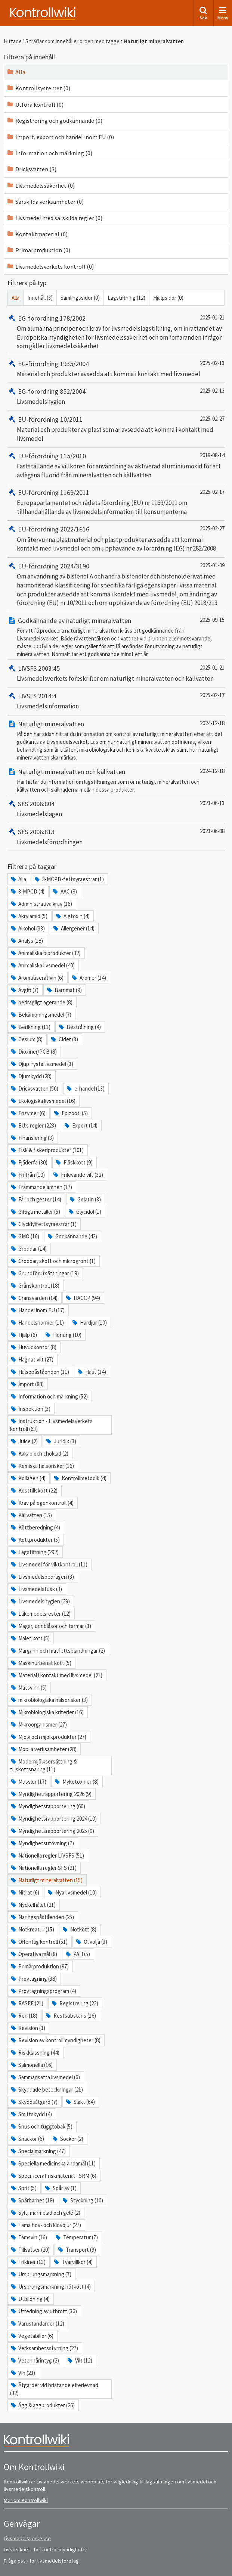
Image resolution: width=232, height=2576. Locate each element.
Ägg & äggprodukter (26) (42, 2405)
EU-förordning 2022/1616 (48, 529)
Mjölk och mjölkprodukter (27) (48, 1736)
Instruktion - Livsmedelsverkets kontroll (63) (51, 1425)
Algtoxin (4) (72, 916)
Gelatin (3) (84, 1199)
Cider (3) (64, 1039)
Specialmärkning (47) (38, 2151)
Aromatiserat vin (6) (37, 977)
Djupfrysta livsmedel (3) (41, 1063)
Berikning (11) (30, 1026)
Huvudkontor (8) (33, 1347)
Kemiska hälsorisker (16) (42, 1465)
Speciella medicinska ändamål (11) (53, 2163)
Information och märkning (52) (49, 1396)
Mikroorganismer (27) (38, 1724)
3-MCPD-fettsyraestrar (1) (68, 879)
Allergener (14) (73, 928)
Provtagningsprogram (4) (43, 1991)
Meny (222, 13)
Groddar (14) (28, 1248)
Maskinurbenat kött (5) (40, 1662)
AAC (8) (64, 891)
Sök (203, 13)
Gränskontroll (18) (34, 1285)
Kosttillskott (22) (34, 1490)
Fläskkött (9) (73, 1162)
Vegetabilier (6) (31, 2335)
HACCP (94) (82, 1297)
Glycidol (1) (84, 1211)
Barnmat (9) (63, 990)
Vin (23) (22, 2372)
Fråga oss (15, 2560)
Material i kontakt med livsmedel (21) (56, 1675)
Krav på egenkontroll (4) (42, 1502)
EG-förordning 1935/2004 (48, 363)
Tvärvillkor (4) (72, 2261)
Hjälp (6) (23, 1334)
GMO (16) (24, 1236)
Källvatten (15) (31, 1515)
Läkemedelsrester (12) (40, 1613)
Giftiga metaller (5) (35, 1211)
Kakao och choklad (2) (39, 1453)
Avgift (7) (24, 990)
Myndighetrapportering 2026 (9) (51, 1793)
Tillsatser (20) (30, 2249)
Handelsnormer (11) (37, 1322)
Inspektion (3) (30, 1408)
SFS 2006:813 (31, 831)
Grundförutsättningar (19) (44, 1273)
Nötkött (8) (79, 1929)
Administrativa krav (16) (41, 903)
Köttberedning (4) (35, 1527)
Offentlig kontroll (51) (39, 1941)
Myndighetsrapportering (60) (47, 1806)
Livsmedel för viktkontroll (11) (48, 1564)
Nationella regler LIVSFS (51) (47, 1855)
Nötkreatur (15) (32, 1929)
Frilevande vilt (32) (77, 1174)
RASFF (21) (26, 2003)
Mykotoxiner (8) (76, 1781)
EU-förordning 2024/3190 (48, 566)
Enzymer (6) (28, 1113)
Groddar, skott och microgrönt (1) (53, 1260)
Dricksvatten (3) (31, 169)
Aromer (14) (88, 977)
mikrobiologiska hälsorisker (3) (49, 1699)
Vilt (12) (79, 2360)
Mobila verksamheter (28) (43, 1749)
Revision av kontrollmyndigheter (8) (55, 2040)
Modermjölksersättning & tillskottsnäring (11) (43, 1765)
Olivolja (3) (91, 1941)
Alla (15, 72)
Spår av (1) (60, 2188)
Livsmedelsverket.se (27, 2538)
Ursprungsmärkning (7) (40, 2274)
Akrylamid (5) (28, 916)
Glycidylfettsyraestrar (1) (43, 1224)
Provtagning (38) (33, 1978)
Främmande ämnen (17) (41, 1187)
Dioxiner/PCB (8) (33, 1051)
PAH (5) (77, 1954)
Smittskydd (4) (31, 2114)
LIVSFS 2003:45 (33, 668)
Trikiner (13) (28, 2261)
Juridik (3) (60, 1441)
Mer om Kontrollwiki (26, 2500)
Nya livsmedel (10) (71, 1892)
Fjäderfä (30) (28, 1162)
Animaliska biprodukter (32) (45, 953)
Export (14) (80, 1125)
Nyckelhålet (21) (33, 1904)
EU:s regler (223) (33, 1125)
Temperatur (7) (76, 2237)
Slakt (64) (80, 2101)
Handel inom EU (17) (37, 1310)
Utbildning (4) (30, 2298)
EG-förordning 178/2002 (46, 318)
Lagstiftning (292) (34, 1552)
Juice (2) (24, 1441)
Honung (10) (62, 1334)
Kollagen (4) (28, 1478)
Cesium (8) (26, 1039)
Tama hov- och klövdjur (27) (45, 2225)
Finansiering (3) (32, 1137)
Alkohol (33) (27, 928)
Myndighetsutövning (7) (42, 1843)
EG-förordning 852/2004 (46, 391)
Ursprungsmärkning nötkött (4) (50, 2286)
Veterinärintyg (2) (34, 2360)
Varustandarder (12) (37, 2323)
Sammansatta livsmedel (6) (45, 2077)
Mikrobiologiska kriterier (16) (47, 1712)
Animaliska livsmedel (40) (42, 965)
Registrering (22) (74, 2003)
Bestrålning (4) (79, 1026)
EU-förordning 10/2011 (45, 419)
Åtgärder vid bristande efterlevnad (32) (54, 2389)
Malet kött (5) (30, 1638)
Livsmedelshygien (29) (40, 1601)
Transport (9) (76, 2249)
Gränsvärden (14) (34, 1297)
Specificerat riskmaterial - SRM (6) (53, 2175)
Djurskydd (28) (31, 1076)
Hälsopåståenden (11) (39, 1371)
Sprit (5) (23, 2188)
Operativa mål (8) (33, 1954)
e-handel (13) (85, 1088)
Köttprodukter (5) (35, 1539)
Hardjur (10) (88, 1322)
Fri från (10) (27, 1174)
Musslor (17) (28, 1781)
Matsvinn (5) (28, 1687)
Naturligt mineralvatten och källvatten (66, 771)
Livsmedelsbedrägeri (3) (42, 1576)
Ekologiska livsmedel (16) (42, 1100)
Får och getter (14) (35, 1199)
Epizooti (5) (70, 1113)
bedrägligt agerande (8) (41, 1002)
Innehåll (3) (40, 297)
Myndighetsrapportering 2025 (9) (52, 1830)
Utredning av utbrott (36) (43, 2311)
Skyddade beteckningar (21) (46, 2089)
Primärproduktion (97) (39, 1966)
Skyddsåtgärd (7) (34, 2101)
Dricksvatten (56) (34, 1088)
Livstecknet (17, 2549)
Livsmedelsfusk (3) (36, 1589)
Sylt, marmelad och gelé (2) (45, 2212)
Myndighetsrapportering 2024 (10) (53, 1818)
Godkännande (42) (72, 1236)
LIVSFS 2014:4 (31, 696)
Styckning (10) (82, 2200)
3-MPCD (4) (27, 891)
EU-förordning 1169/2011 (48, 492)
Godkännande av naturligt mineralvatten (69, 620)
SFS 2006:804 (31, 803)
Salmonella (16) (31, 2064)
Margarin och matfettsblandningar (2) (57, 1650)
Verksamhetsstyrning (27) (44, 2348)
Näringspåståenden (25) (42, 1917)
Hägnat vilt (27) (31, 1359)
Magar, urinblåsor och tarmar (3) (50, 1626)
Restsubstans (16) (70, 2015)
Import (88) (27, 1384)
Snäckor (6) (27, 2138)
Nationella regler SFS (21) (43, 1867)
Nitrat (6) (24, 1892)
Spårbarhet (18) (32, 2200)
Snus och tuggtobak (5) (41, 2126)
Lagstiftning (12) (126, 297)
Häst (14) (91, 1371)
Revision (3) (27, 2027)
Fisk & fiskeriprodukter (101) (47, 1150)
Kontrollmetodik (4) (79, 1478)
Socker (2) (67, 2138)
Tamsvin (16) (28, 2237)
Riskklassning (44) (34, 2052)
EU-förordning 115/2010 (46, 456)
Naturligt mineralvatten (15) (46, 1880)
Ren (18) (23, 2015)
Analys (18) (26, 940)
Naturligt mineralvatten (45, 724)
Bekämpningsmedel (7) (40, 1014)
